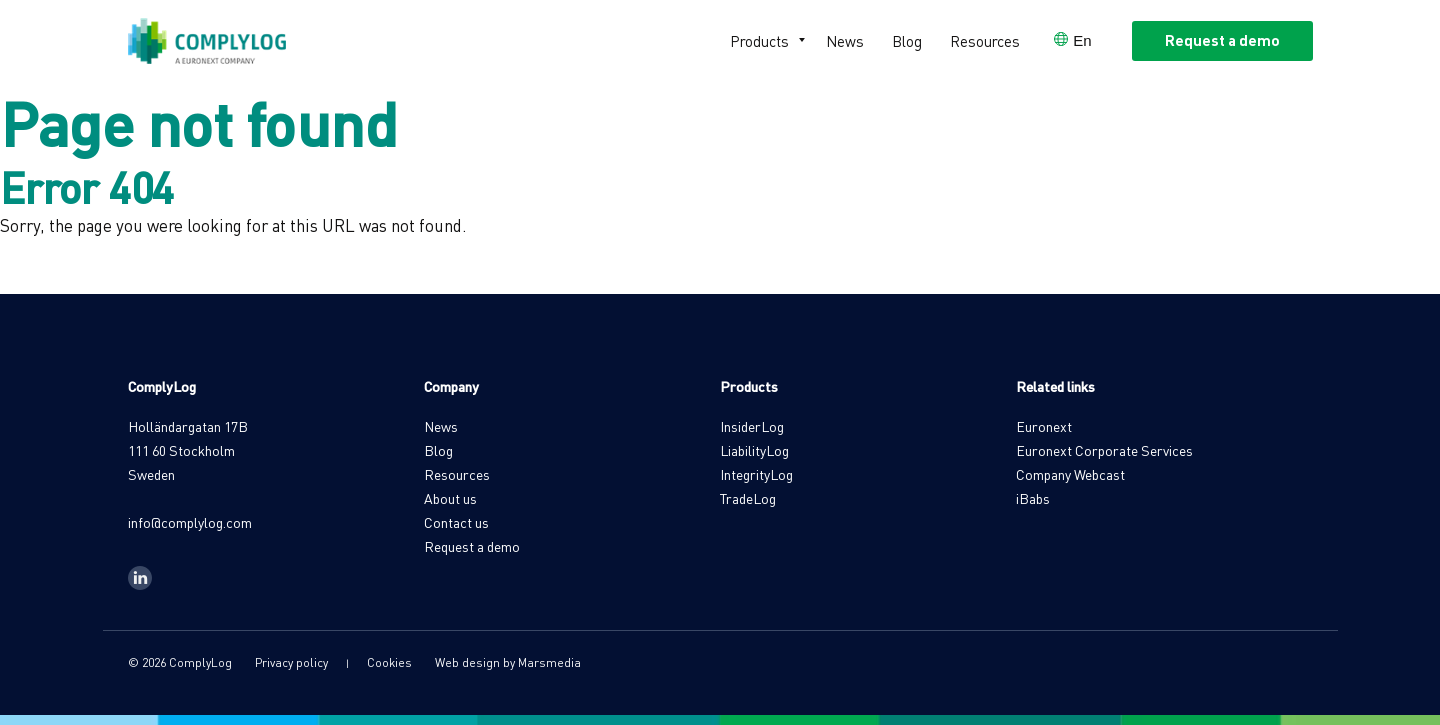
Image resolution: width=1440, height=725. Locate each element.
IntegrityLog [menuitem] (756, 474)
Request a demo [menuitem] (472, 546)
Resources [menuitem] (985, 41)
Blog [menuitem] (907, 41)
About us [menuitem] (450, 498)
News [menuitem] (845, 41)
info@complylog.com (190, 522)
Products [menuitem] (759, 41)
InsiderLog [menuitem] (752, 426)
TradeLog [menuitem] (748, 498)
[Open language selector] (1072, 40)
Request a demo (1222, 40)
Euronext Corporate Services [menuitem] (1104, 450)
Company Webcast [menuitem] (1070, 474)
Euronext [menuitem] (1044, 426)
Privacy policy (291, 662)
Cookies (389, 662)
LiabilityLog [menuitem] (754, 450)
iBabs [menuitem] (1033, 498)
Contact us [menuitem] (456, 522)
